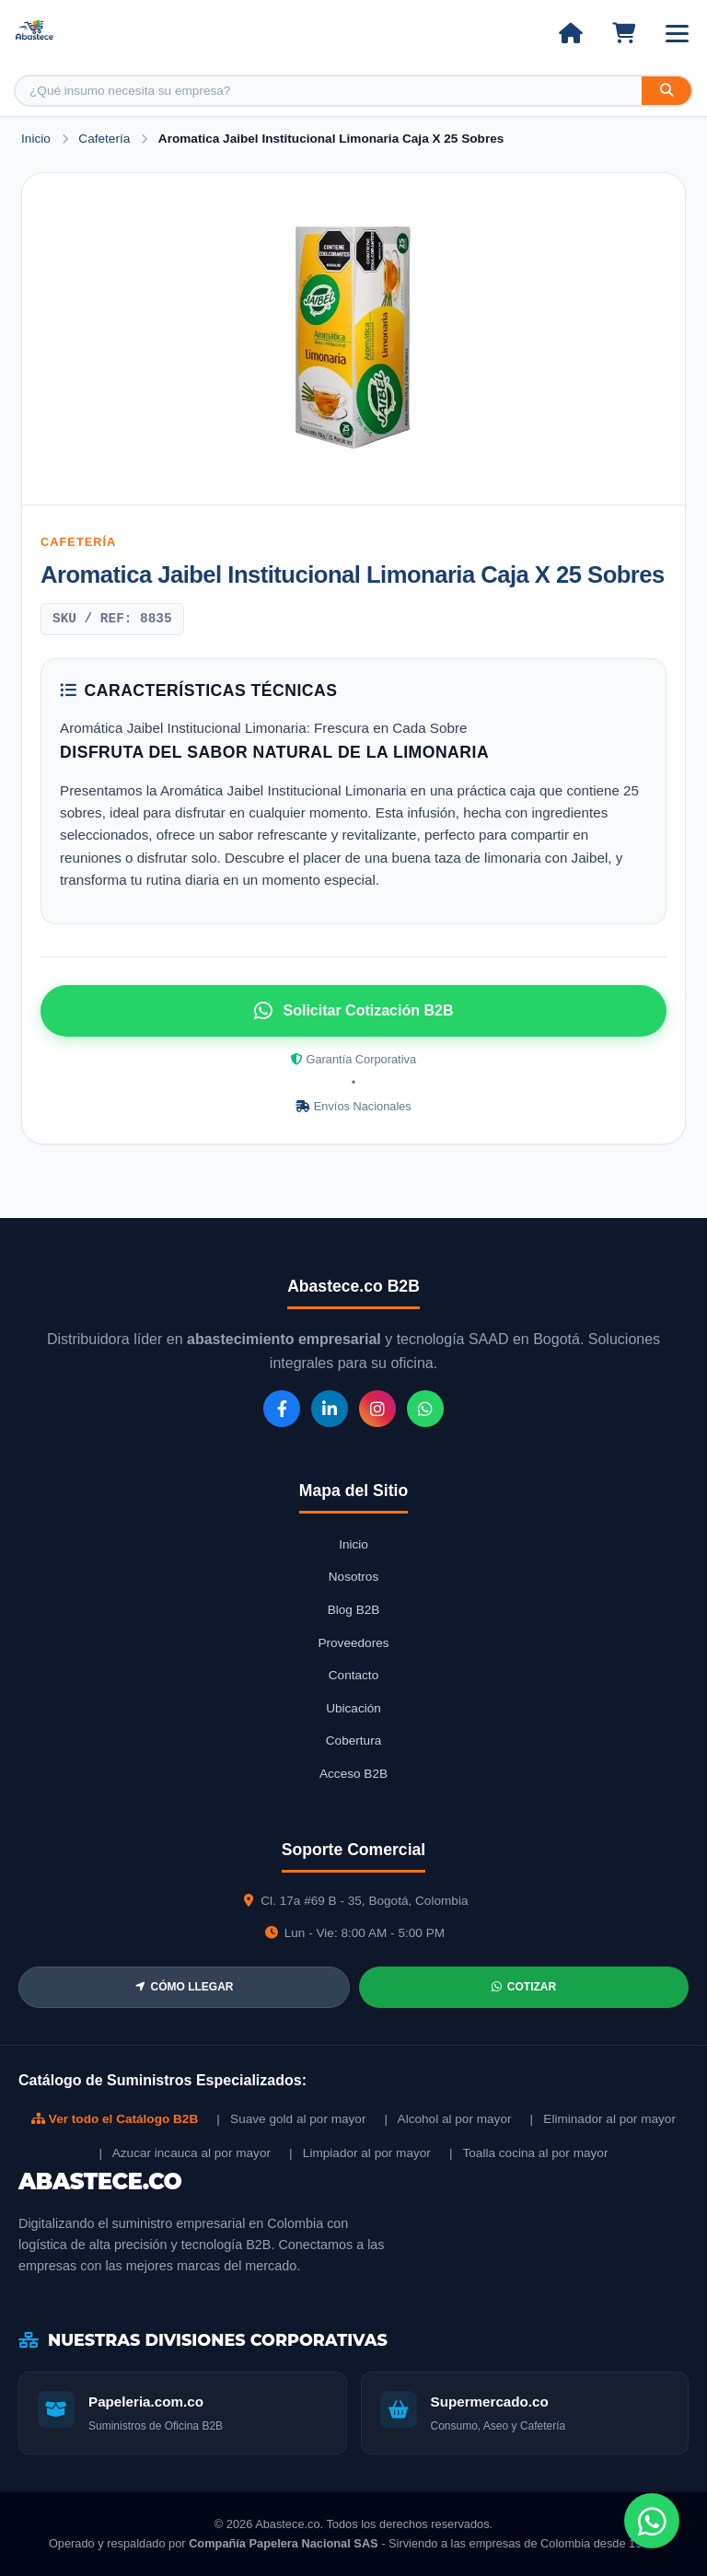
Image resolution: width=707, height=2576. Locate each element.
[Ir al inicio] (570, 33)
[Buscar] (666, 90)
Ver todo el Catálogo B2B (114, 2119)
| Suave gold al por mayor (290, 2119)
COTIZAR (524, 1986)
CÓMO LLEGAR (184, 1986)
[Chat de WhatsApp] (651, 2520)
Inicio (36, 138)
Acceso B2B (353, 1774)
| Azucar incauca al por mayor (185, 2153)
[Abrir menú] (677, 34)
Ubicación (353, 1708)
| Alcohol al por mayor (447, 2119)
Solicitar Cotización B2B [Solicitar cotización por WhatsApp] (354, 1011)
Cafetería (105, 138)
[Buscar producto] (329, 90)
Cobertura (353, 1740)
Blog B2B (354, 1610)
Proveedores (353, 1643)
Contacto (353, 1675)
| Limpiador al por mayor (360, 2153)
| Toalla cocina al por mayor (528, 2153)
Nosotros (353, 1577)
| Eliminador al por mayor (603, 2119)
